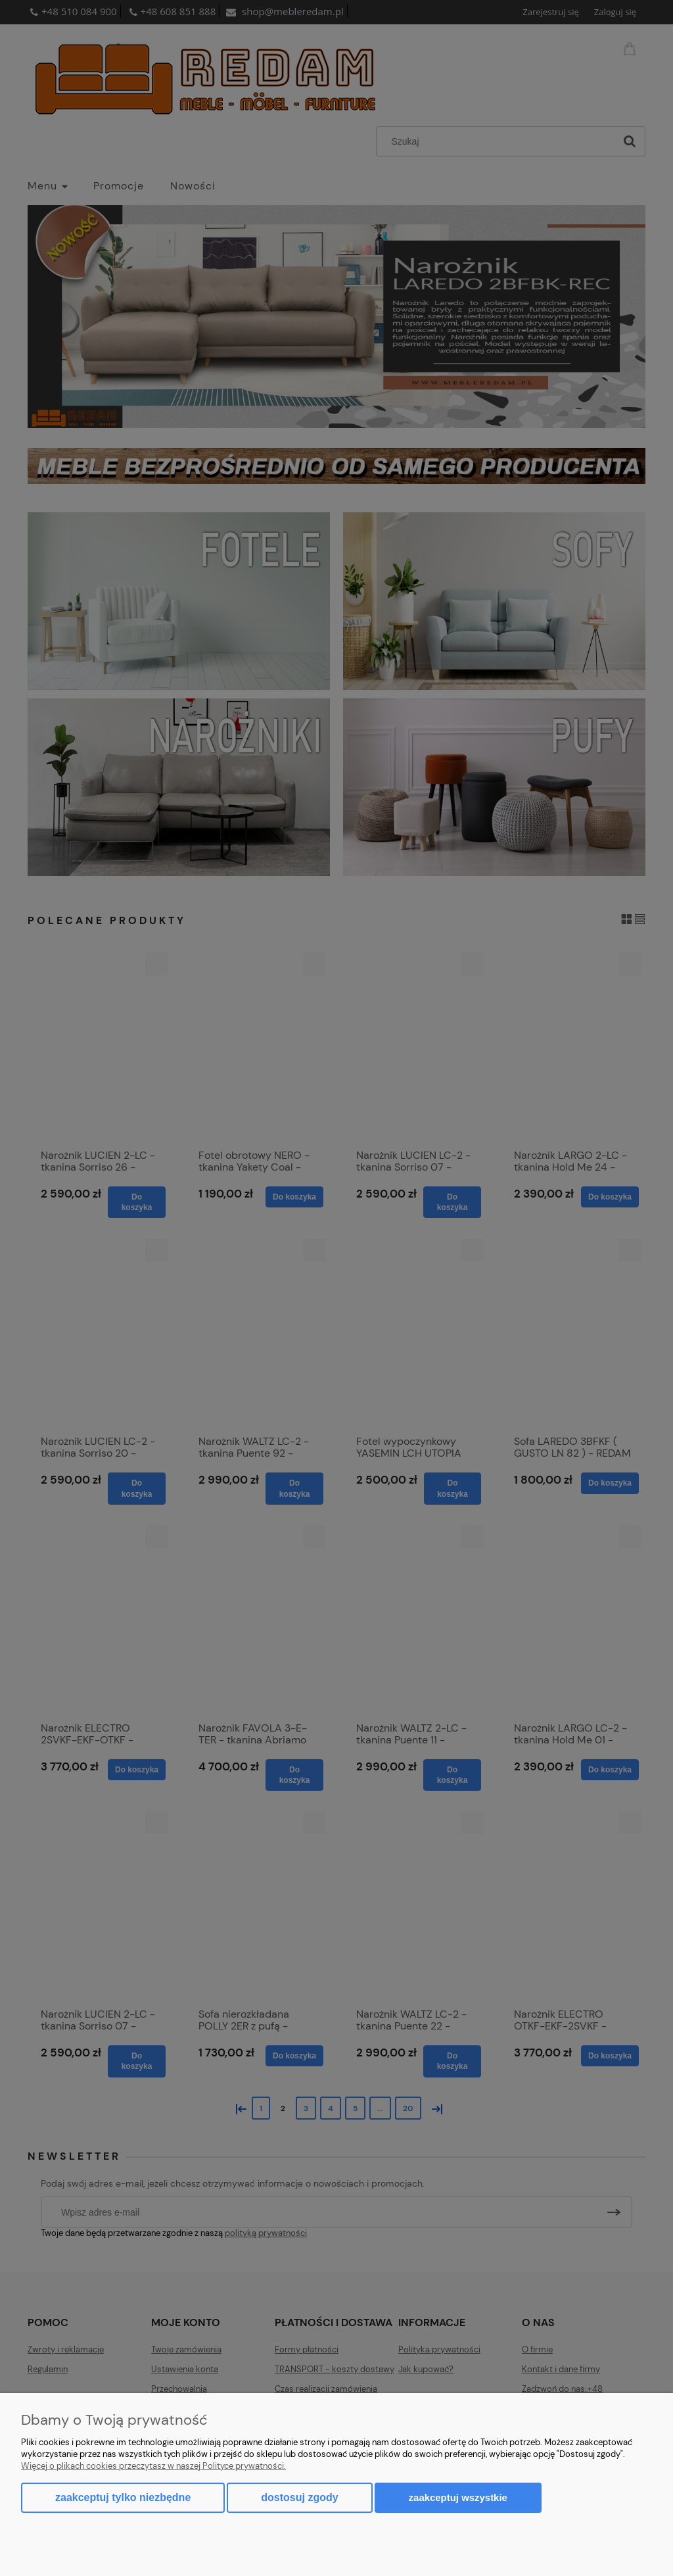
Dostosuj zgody (299, 2497)
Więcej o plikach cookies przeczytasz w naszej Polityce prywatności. (153, 2465)
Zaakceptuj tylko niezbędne (123, 2497)
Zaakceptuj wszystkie (458, 2497)
